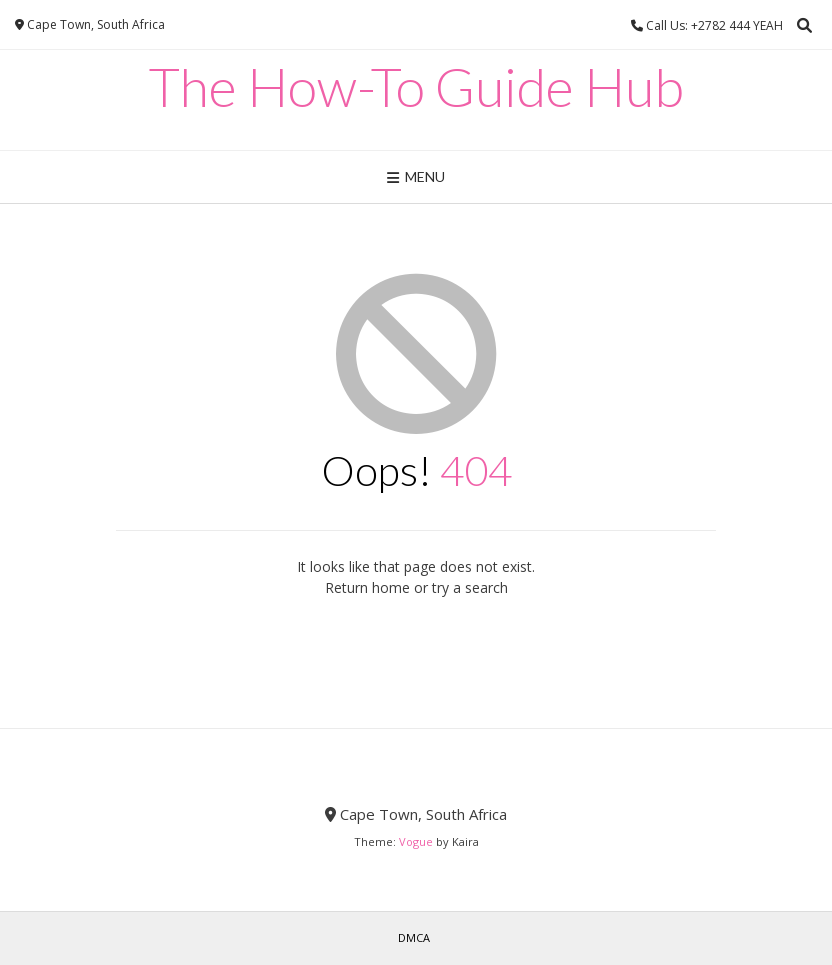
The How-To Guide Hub (416, 87)
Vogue (416, 841)
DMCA (414, 937)
